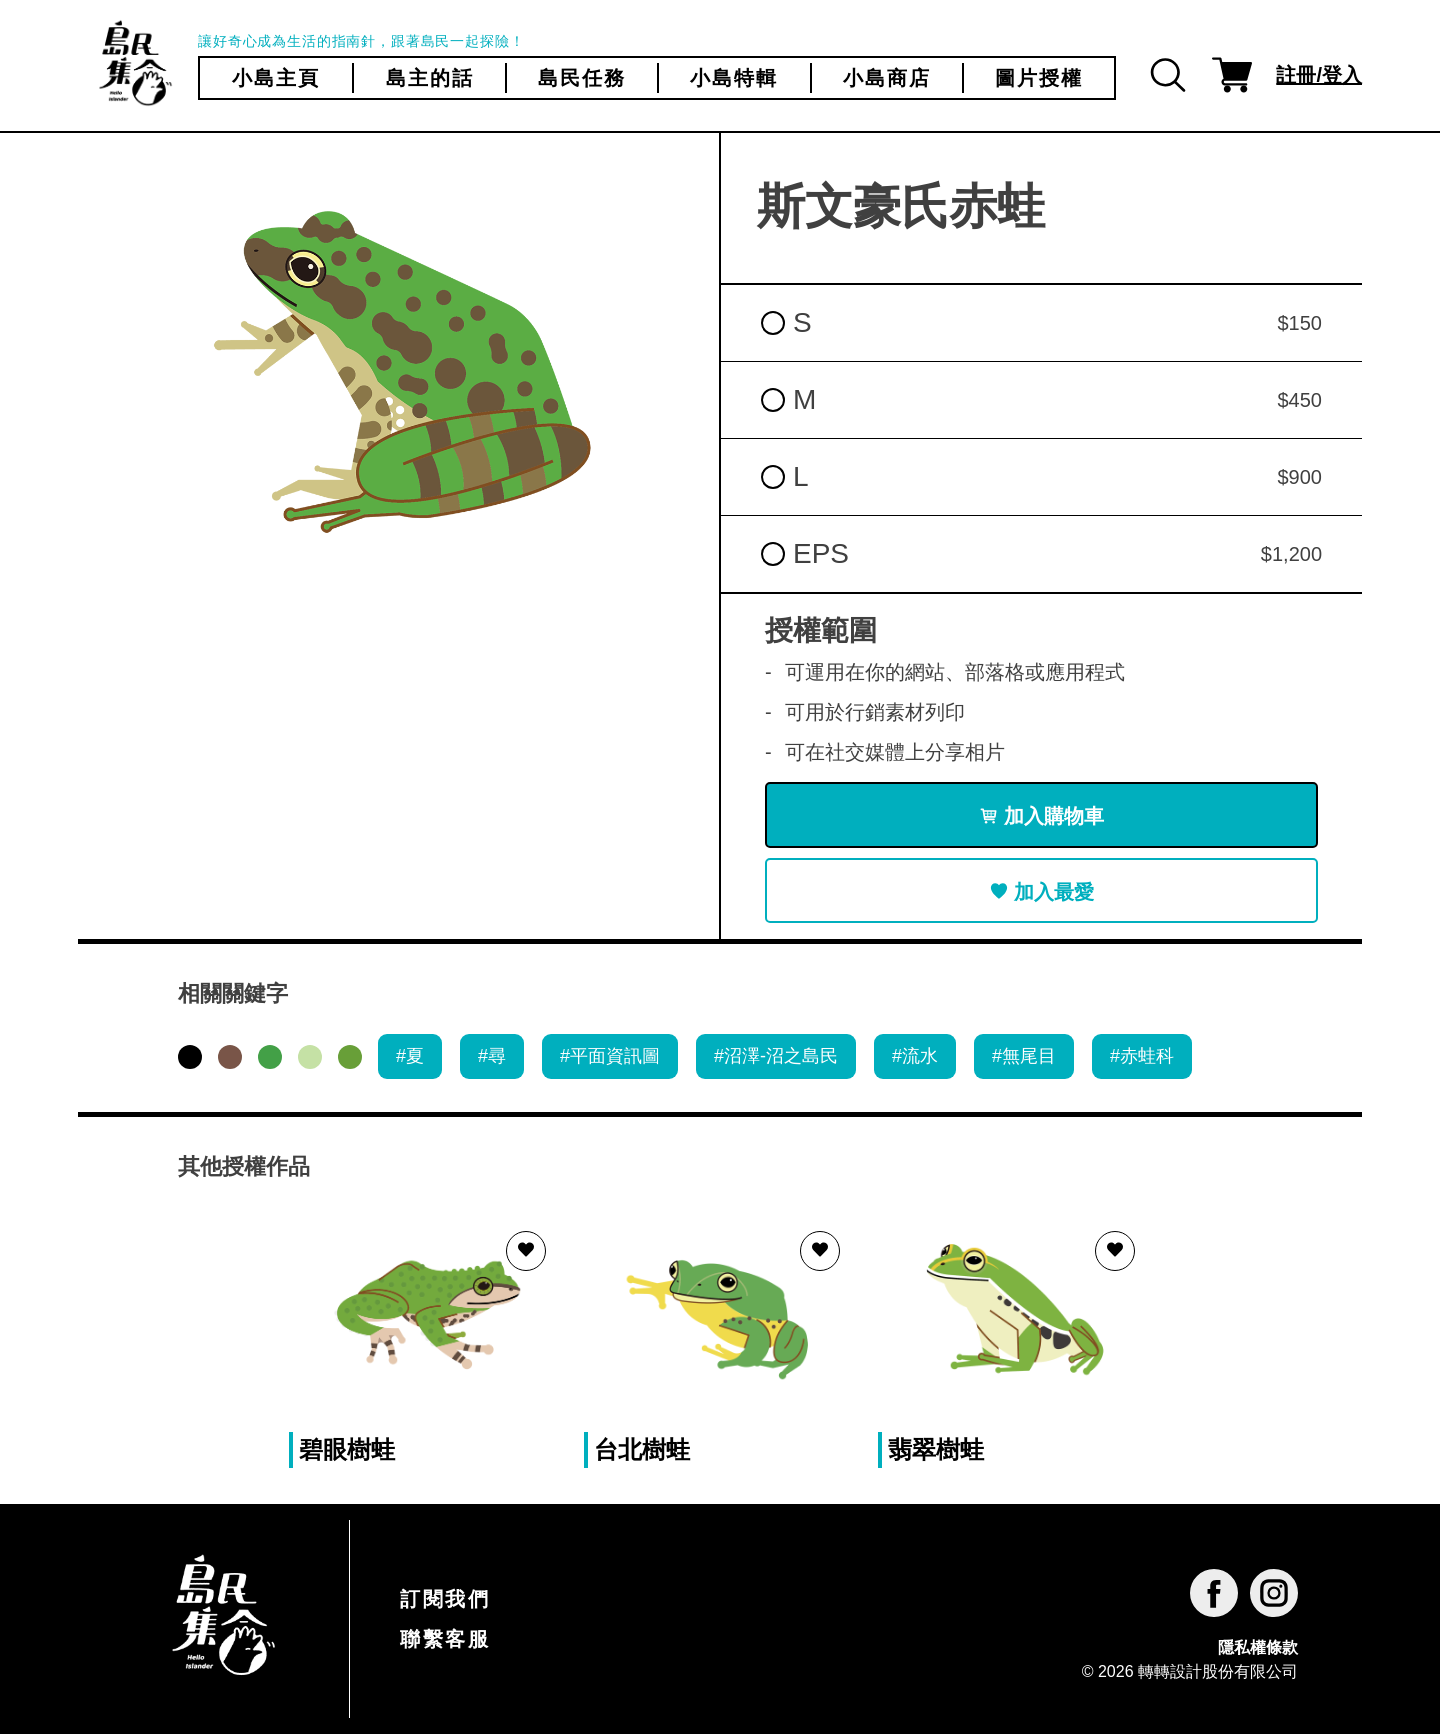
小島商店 (887, 78)
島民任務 (582, 78)
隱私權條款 (1258, 1647)
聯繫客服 (445, 1639)
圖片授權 (1039, 78)
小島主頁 (276, 78)
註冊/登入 (1319, 75)
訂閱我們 (445, 1599)
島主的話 (430, 78)
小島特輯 (734, 78)
